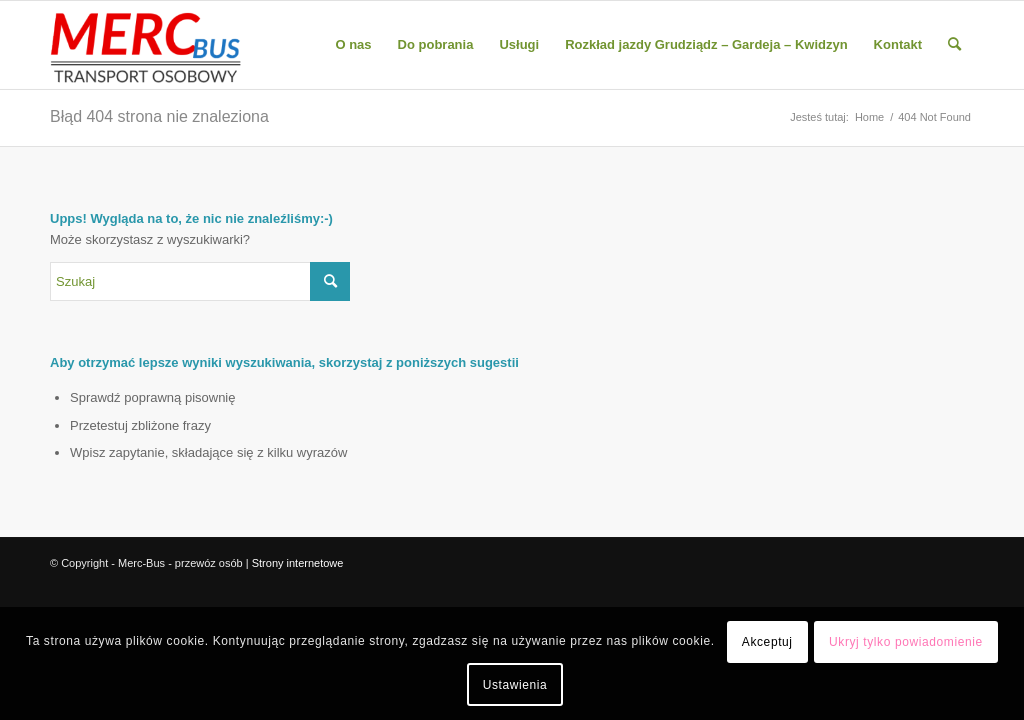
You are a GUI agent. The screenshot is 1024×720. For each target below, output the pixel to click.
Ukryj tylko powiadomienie (906, 642)
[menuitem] (353, 45)
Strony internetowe (298, 563)
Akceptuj (767, 642)
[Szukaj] (954, 45)
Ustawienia (515, 685)
